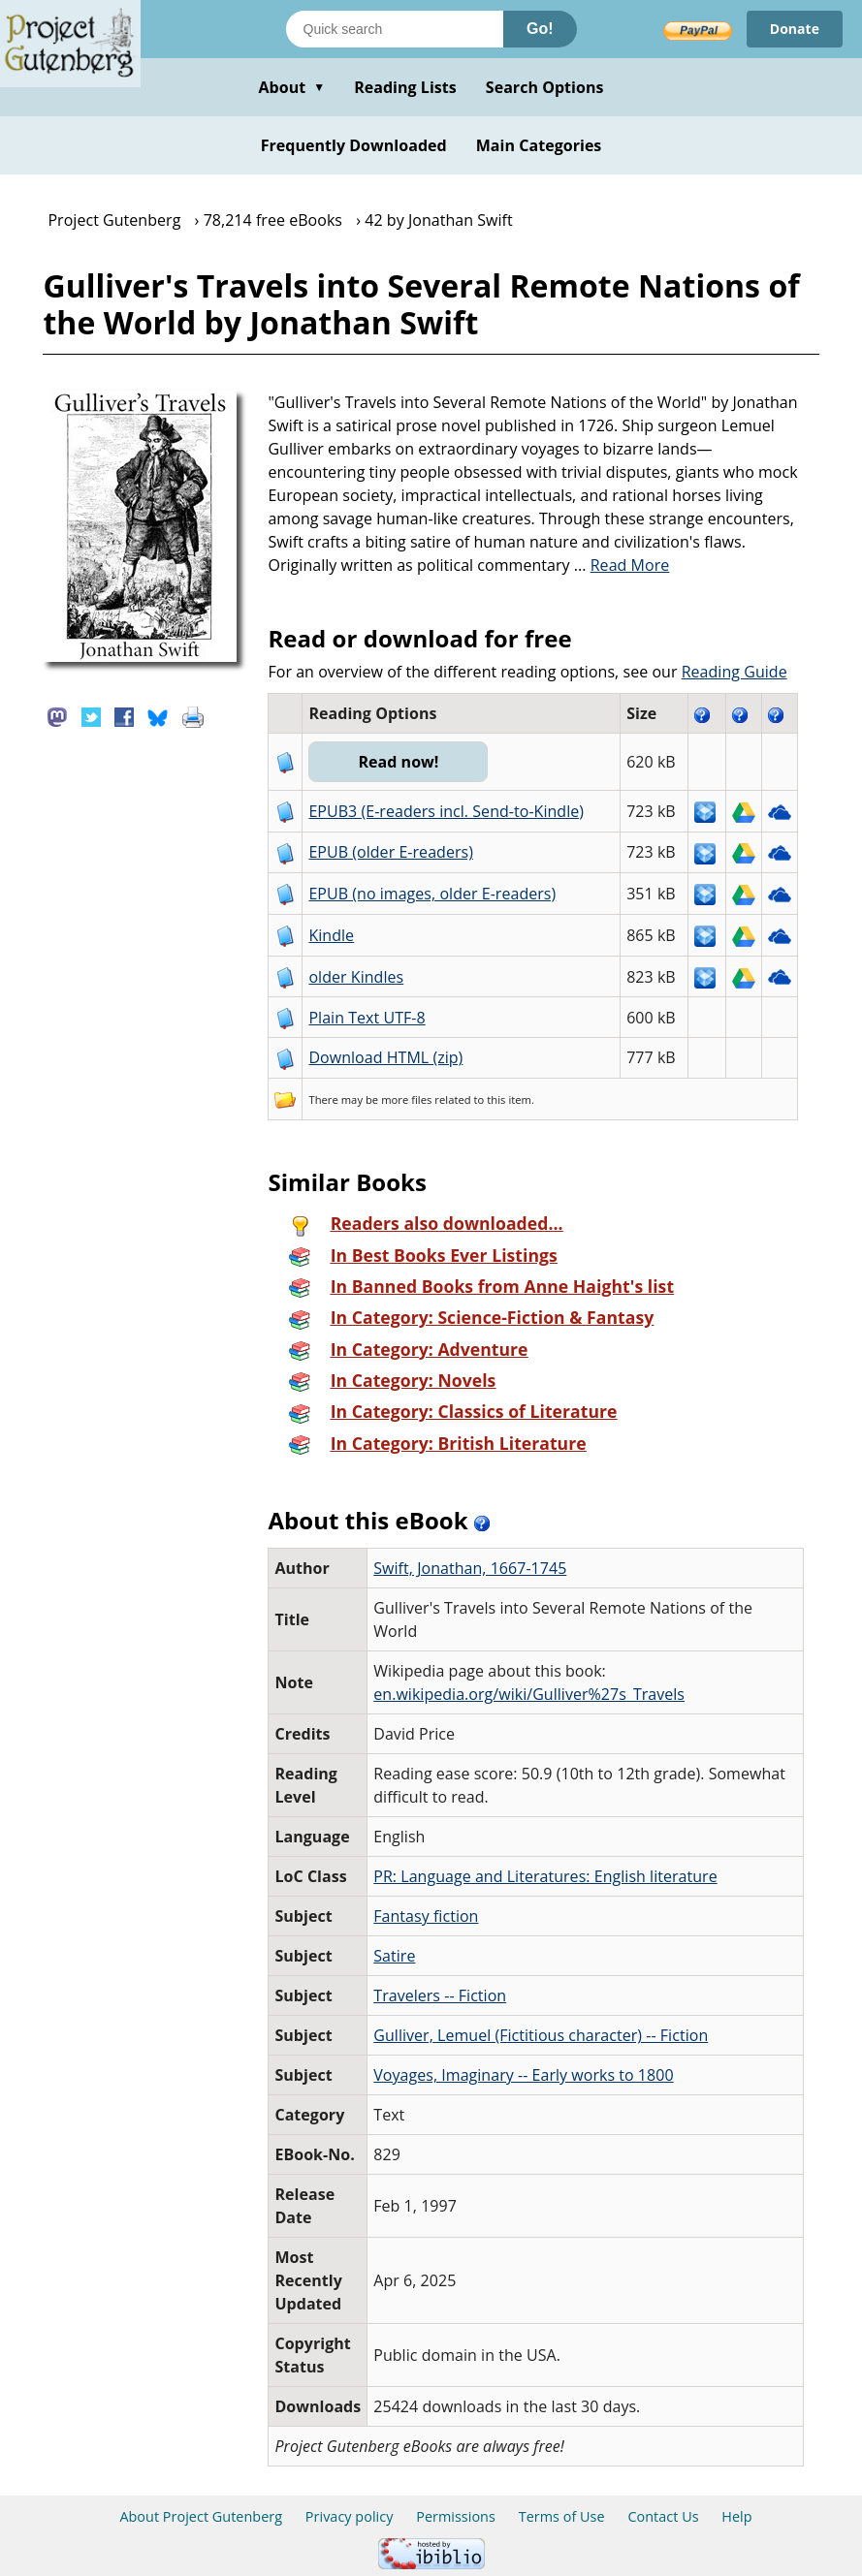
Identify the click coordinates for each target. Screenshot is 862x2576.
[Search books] (394, 29)
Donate (794, 28)
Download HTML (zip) (385, 1057)
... (622, 565)
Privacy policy (349, 2516)
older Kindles (355, 977)
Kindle (331, 935)
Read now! (398, 761)
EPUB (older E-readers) (390, 852)
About (291, 87)
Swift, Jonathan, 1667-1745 (469, 1568)
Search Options (545, 87)
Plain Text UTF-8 (366, 1017)
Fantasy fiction (425, 1916)
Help (736, 2516)
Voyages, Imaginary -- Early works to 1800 (523, 2075)
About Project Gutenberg (200, 2516)
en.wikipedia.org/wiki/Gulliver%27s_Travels (529, 1694)
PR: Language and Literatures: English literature (545, 1876)
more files (406, 1099)
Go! (540, 28)
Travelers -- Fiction (439, 1995)
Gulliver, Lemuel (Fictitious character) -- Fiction (540, 2035)
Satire (394, 1955)
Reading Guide (734, 671)
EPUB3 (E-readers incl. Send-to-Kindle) (446, 811)
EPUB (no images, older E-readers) (432, 893)
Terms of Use (562, 2516)
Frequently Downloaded (354, 145)
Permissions (455, 2516)
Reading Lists (405, 87)
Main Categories (539, 145)
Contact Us (662, 2516)
